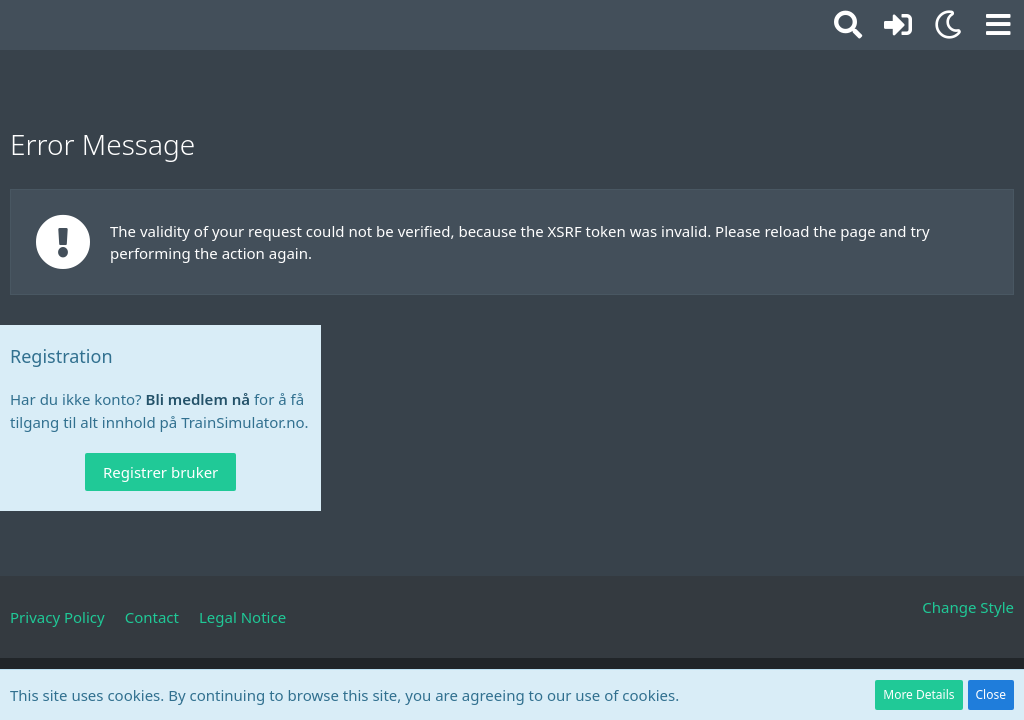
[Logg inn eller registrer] (898, 25)
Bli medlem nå (198, 399)
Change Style (968, 607)
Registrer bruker (160, 472)
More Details (918, 694)
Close (991, 694)
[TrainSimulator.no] (10, 22)
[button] (998, 25)
